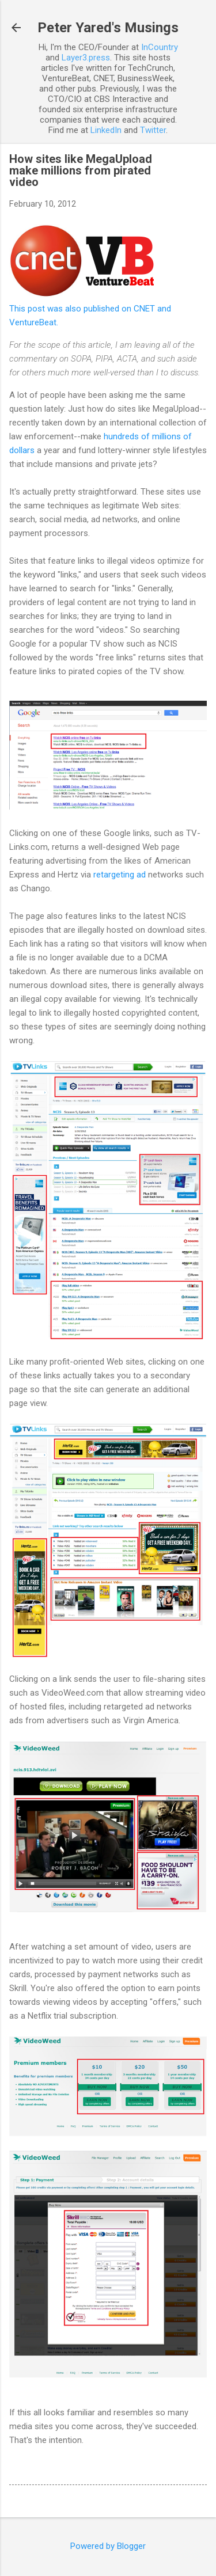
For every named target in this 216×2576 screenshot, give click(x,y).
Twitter (153, 130)
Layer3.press (86, 57)
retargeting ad (119, 874)
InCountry (159, 47)
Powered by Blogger (108, 2546)
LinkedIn (106, 130)
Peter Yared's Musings (108, 28)
